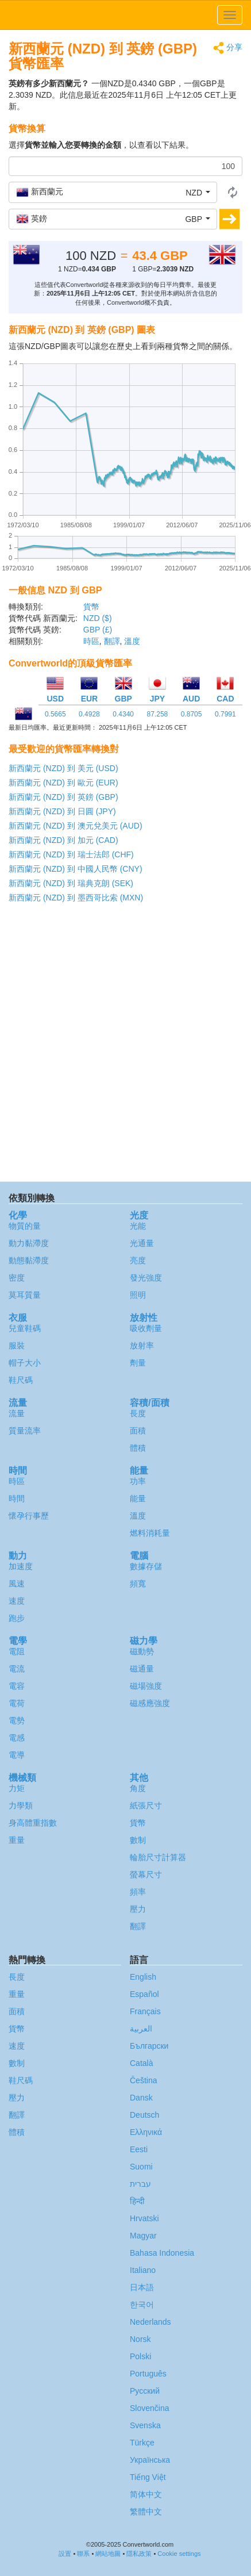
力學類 (21, 1805)
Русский (145, 2390)
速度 (17, 1600)
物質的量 (25, 1225)
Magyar (143, 2235)
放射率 (142, 1345)
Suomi (141, 2166)
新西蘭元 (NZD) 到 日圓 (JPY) (62, 811)
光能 (138, 1225)
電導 (17, 1754)
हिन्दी (137, 2201)
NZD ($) (97, 618)
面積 (138, 1430)
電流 (17, 1668)
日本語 (142, 2287)
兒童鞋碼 (25, 1328)
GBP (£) (97, 629)
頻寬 (138, 1583)
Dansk (141, 2097)
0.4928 (89, 714)
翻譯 (112, 641)
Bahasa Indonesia (162, 2252)
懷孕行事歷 (29, 1515)
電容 (17, 1685)
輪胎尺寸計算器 (158, 1857)
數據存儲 (146, 1566)
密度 (17, 1277)
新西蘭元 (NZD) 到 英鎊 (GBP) (63, 797)
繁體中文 (146, 2511)
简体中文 (146, 2494)
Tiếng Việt (148, 2477)
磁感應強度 (150, 1703)
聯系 (83, 2553)
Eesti (139, 2149)
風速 (17, 1583)
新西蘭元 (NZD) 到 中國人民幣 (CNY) (75, 868)
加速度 (21, 1566)
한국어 (142, 2304)
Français (145, 2011)
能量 (138, 1498)
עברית (140, 2183)
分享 (227, 48)
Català (141, 2063)
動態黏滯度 (29, 1260)
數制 (138, 1840)
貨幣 (91, 606)
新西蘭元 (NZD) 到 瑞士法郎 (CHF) (71, 854)
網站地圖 (108, 2553)
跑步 (17, 1618)
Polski (140, 2356)
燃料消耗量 (150, 1533)
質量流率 (25, 1430)
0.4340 (123, 714)
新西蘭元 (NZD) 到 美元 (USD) (63, 768)
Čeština (143, 2080)
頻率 (138, 1891)
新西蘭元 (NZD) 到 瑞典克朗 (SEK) (71, 883)
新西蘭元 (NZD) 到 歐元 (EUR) (63, 782)
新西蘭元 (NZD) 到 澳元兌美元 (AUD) (75, 825)
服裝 (17, 1345)
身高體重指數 (33, 1822)
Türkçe (142, 2442)
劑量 (138, 1362)
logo (125, 15)
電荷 (17, 1703)
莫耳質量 (25, 1295)
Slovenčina (149, 2408)
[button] (113, 192)
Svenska (145, 2425)
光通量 (142, 1243)
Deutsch (144, 2114)
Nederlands (150, 2321)
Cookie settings (178, 2553)
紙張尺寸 (146, 1805)
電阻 (17, 1651)
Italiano (143, 2270)
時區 (91, 641)
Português (148, 2373)
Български (149, 2045)
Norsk (140, 2339)
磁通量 (142, 1668)
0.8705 (191, 714)
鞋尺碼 (21, 1380)
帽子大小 (25, 1362)
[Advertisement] (124, 1045)
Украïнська (150, 2459)
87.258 (157, 714)
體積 (138, 1447)
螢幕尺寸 (146, 1874)
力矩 (17, 1788)
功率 (138, 1481)
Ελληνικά (146, 2132)
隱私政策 (139, 2553)
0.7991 (225, 714)
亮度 (138, 1260)
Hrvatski (144, 2218)
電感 (17, 1737)
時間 (17, 1498)
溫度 (132, 641)
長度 (138, 1413)
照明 (138, 1295)
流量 (17, 1413)
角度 (138, 1788)
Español (144, 1994)
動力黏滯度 (29, 1243)
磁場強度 (146, 1685)
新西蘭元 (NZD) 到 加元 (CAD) (63, 840)
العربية (141, 2028)
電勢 (17, 1720)
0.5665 (55, 714)
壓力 (138, 1909)
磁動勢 (142, 1651)
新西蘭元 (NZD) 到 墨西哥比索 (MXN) (76, 897)
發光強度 (146, 1277)
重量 (17, 1840)
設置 (65, 2553)
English (143, 1976)
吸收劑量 (146, 1328)
